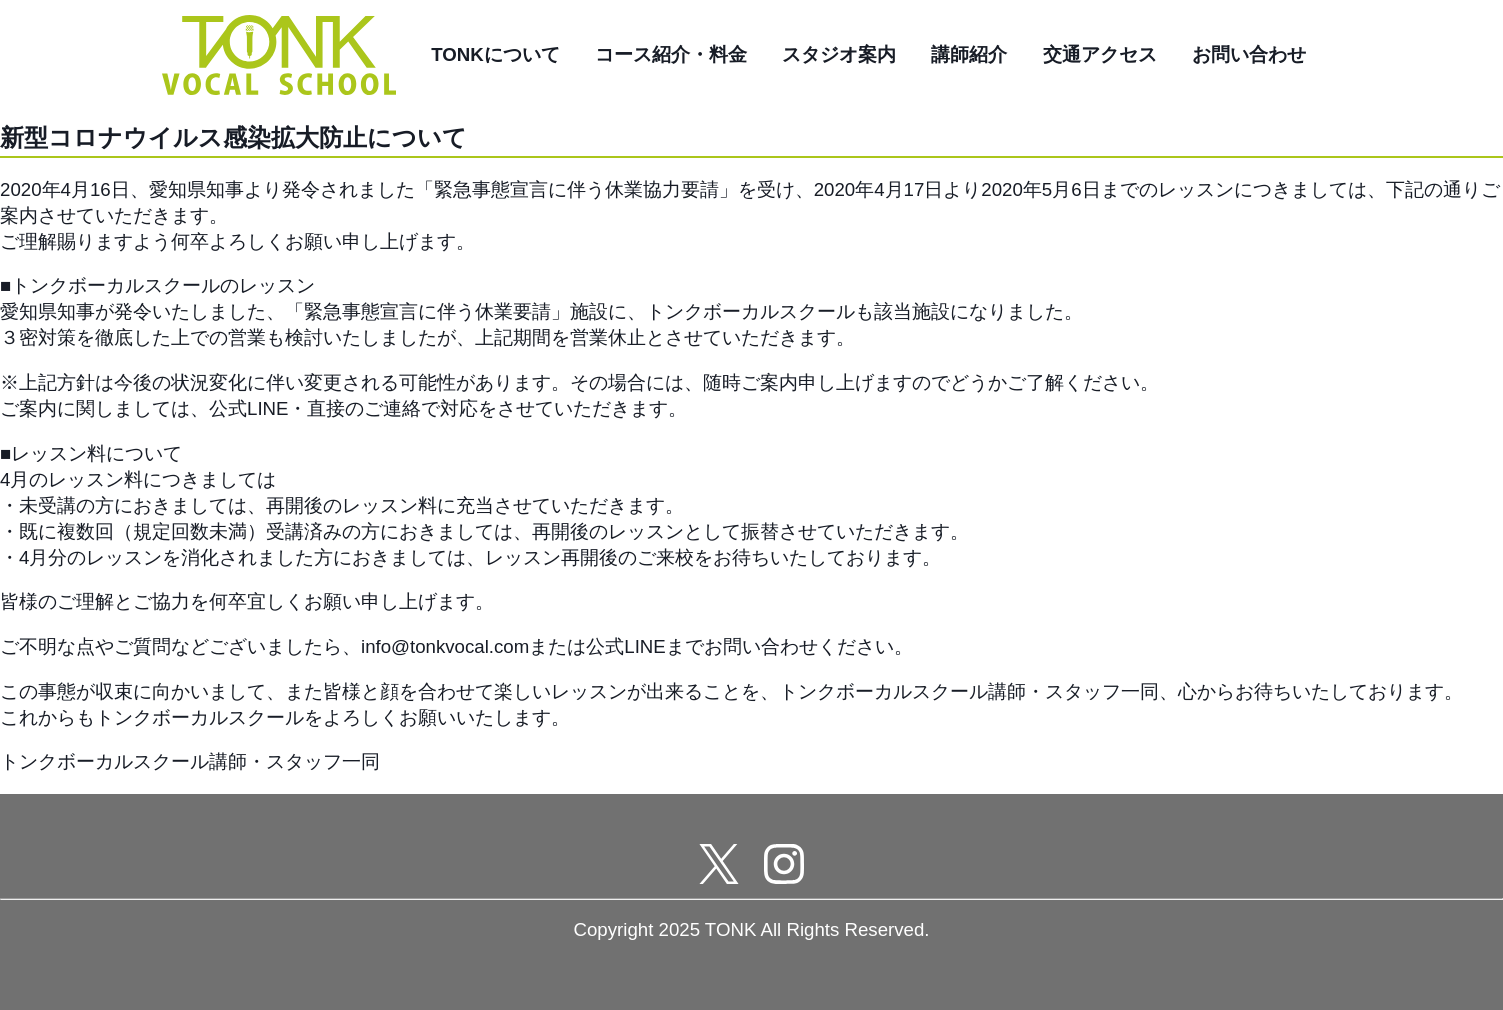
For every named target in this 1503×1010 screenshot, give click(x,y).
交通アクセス (1100, 54)
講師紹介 (969, 54)
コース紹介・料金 (671, 54)
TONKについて (495, 54)
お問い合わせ (1249, 54)
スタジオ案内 (839, 54)
